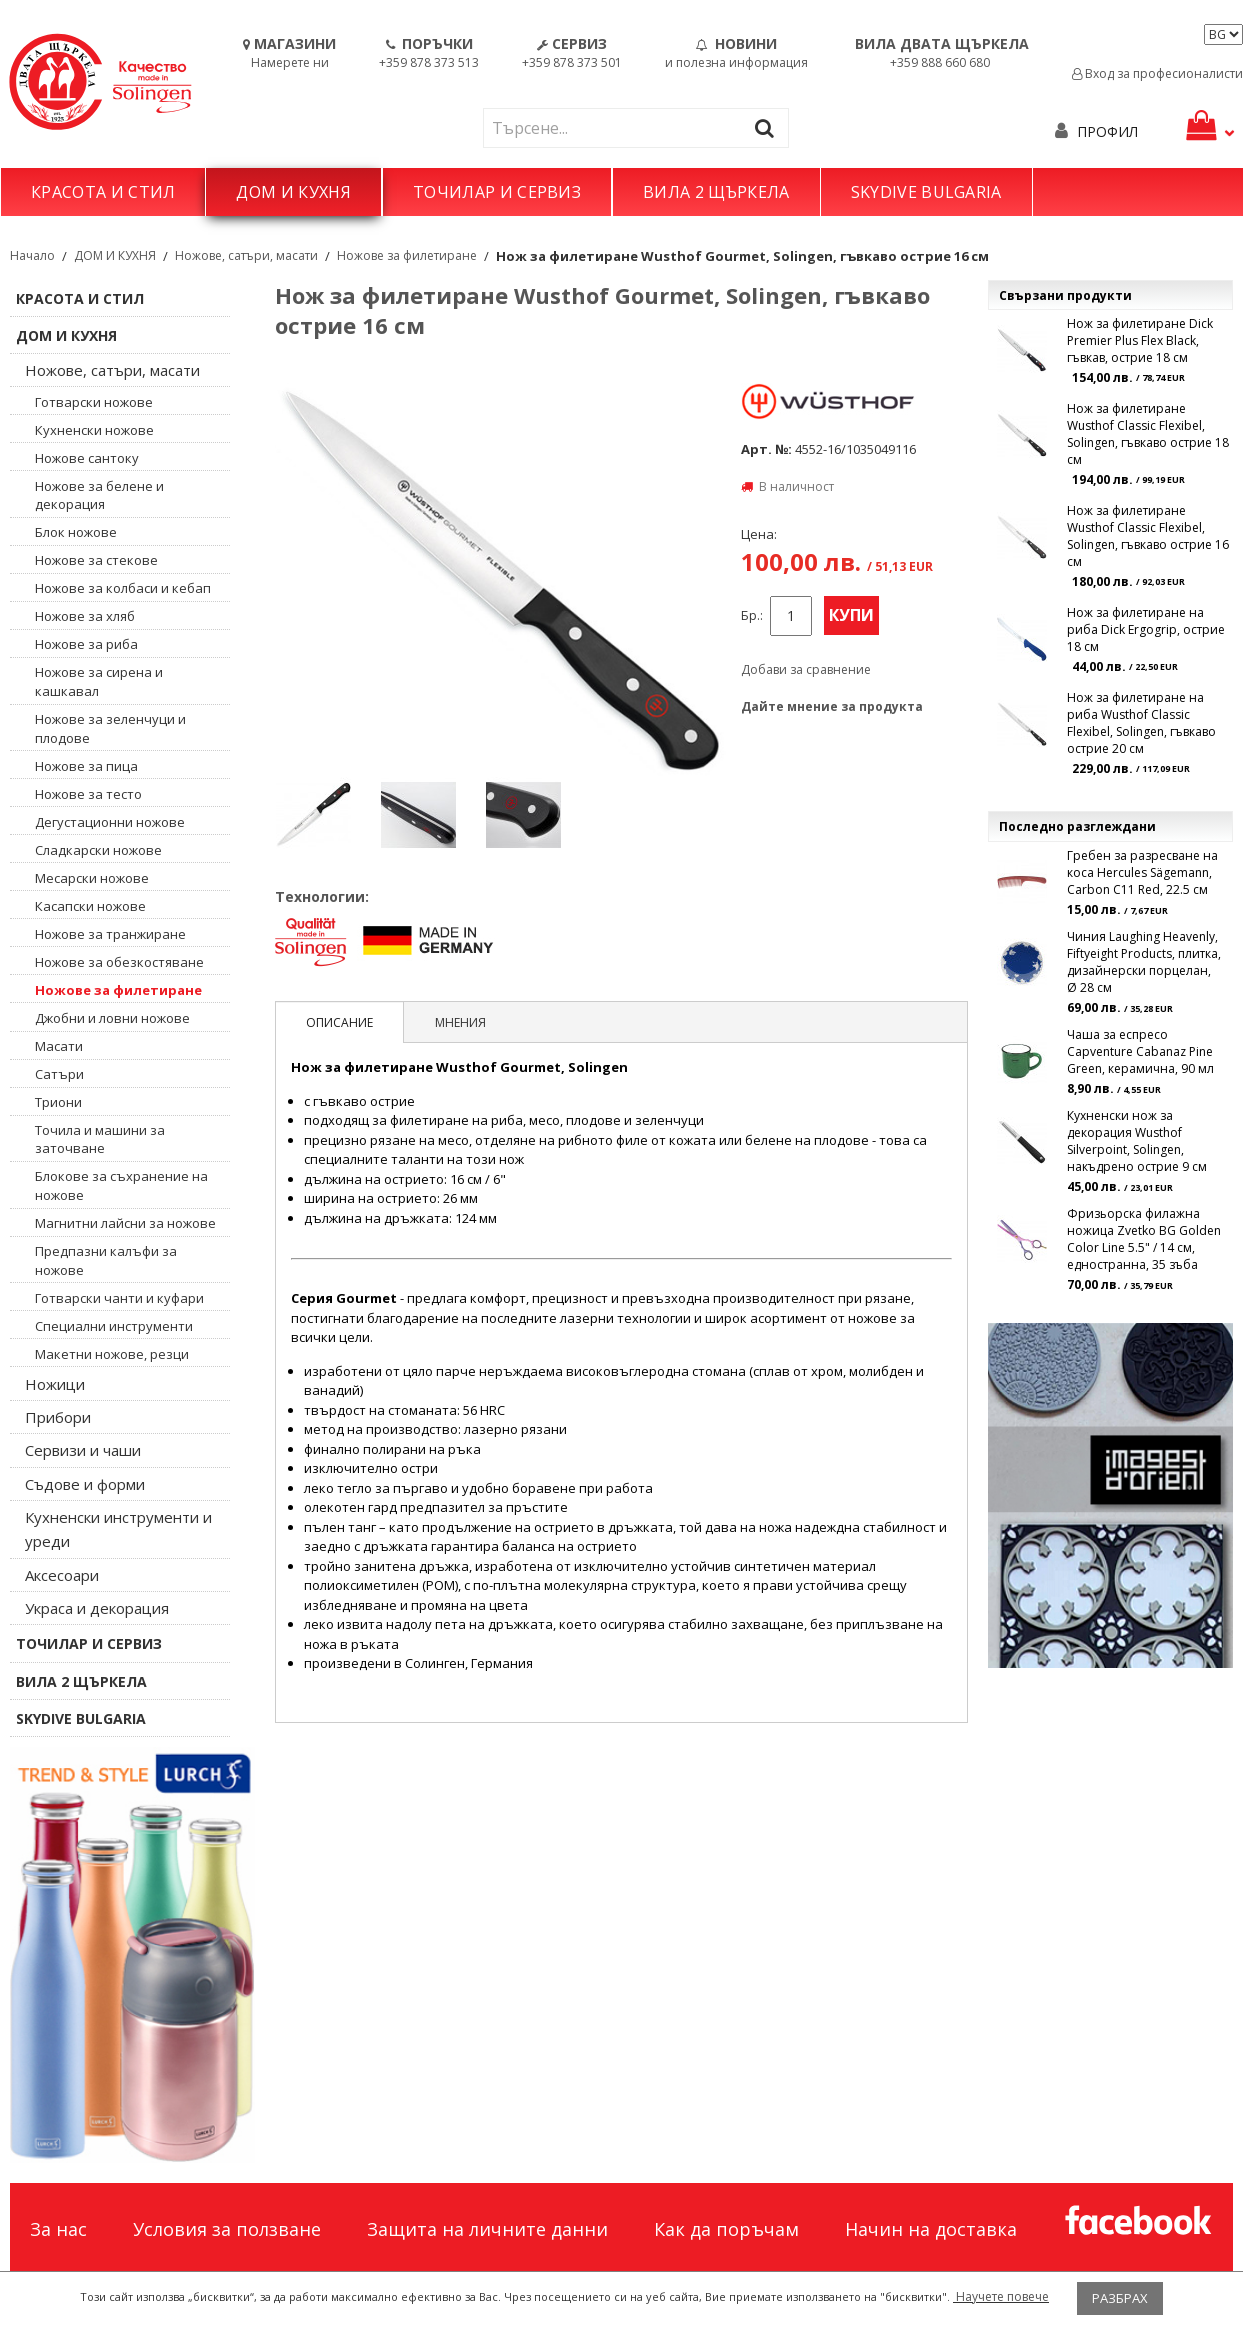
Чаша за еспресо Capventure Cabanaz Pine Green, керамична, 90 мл (1140, 1051)
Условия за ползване (227, 2229)
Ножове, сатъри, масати (246, 255)
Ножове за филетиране (407, 255)
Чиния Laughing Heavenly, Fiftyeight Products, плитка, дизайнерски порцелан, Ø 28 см (1144, 962)
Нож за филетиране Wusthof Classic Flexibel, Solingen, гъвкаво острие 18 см (1148, 434)
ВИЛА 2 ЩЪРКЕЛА (716, 192)
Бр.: (752, 615)
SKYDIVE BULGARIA (926, 192)
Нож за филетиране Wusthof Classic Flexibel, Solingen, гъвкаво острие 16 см (1148, 536)
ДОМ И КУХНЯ (293, 192)
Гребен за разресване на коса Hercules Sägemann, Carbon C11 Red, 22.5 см (1142, 872)
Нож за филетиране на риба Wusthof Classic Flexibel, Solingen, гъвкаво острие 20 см (1141, 723)
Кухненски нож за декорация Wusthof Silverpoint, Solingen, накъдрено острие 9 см (1137, 1141)
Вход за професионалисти (1157, 73)
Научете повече (1001, 2296)
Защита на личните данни (487, 2229)
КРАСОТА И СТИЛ (103, 192)
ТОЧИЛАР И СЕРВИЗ (497, 192)
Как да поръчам (726, 2229)
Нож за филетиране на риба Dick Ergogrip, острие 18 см (1146, 629)
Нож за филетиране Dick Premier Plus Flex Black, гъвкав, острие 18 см (1140, 340)
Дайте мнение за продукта (832, 706)
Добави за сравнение (806, 669)
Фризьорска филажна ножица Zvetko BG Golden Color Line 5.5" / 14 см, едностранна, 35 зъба (1144, 1239)
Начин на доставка (931, 2229)
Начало (32, 255)
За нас (58, 2229)
